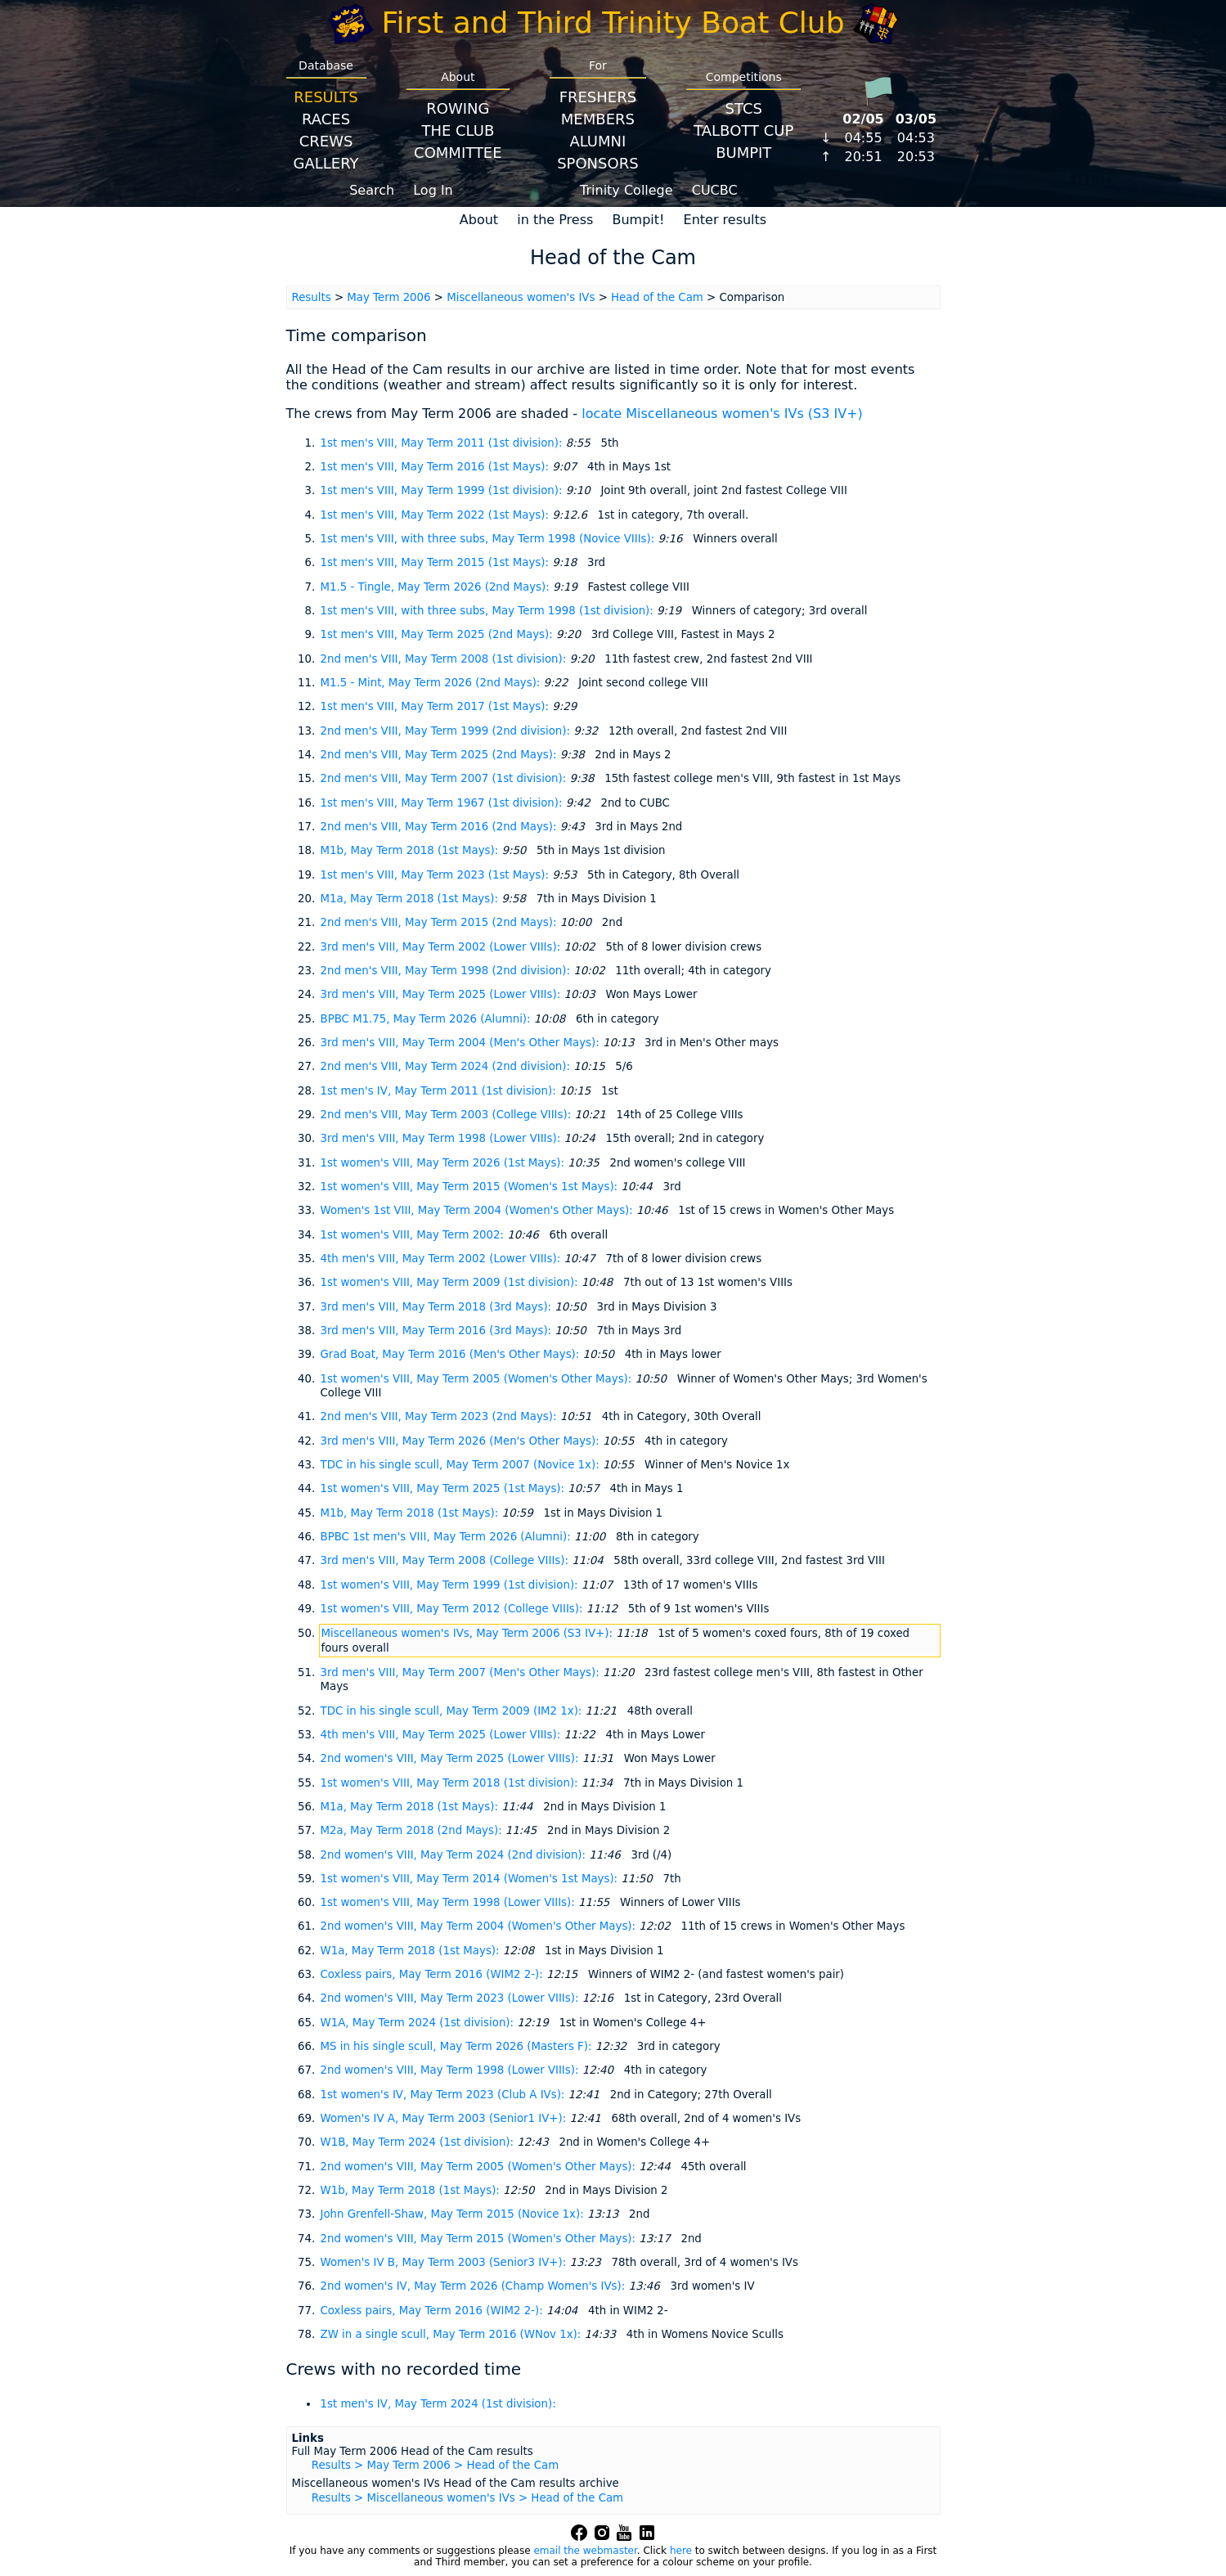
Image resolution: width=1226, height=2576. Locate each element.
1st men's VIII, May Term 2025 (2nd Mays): (438, 634)
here (681, 2550)
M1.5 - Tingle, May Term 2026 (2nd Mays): (437, 587)
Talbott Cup (743, 130)
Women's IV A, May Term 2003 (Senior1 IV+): (445, 2118)
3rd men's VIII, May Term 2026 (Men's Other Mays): (462, 1441)
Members (598, 119)
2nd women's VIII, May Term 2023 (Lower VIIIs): (451, 1998)
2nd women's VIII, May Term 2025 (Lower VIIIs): (451, 1758)
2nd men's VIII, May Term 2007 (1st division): (445, 778)
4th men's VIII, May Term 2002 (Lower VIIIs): (442, 1258)
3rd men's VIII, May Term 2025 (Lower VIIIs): (442, 994)
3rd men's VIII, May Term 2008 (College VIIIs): (447, 1560)
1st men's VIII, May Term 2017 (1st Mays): (437, 706)
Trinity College (626, 190)
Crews (326, 141)
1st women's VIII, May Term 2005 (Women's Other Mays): (478, 1379)
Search (371, 190)
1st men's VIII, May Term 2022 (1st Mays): (437, 515)
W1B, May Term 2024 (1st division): (419, 2142)
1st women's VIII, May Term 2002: (414, 1235)
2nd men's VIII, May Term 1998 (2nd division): (447, 970)
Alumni (597, 141)
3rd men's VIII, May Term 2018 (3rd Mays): (438, 1307)
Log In (433, 190)
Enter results (725, 219)
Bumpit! (638, 219)
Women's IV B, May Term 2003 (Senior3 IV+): (445, 2262)
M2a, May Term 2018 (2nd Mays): (413, 1830)
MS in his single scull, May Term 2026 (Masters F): (458, 2046)
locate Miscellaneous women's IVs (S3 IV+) (722, 413)
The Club (457, 130)
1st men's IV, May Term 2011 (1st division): (440, 1091)
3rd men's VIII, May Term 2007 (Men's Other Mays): (462, 1672)
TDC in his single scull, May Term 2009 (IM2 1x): (453, 1711)
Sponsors (597, 163)
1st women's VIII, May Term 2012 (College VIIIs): (453, 1609)
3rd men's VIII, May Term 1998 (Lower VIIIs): (442, 1138)
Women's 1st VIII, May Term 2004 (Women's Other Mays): (479, 1210)
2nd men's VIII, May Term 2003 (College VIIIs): (448, 1114)
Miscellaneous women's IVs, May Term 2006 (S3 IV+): (469, 1633)
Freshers (598, 97)
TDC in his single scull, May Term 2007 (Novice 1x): (462, 1465)
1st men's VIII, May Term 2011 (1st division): (443, 443)
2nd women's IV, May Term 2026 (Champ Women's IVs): (475, 2286)
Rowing (457, 108)
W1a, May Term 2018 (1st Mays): (412, 1950)
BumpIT (743, 152)
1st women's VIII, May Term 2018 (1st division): (451, 1783)
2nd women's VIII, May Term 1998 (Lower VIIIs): (451, 2070)
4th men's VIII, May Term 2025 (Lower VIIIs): (442, 1735)
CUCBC (715, 190)
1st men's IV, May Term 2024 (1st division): (438, 2404)
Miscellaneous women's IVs (521, 297)
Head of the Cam (657, 297)
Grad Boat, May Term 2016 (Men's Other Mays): (452, 1354)
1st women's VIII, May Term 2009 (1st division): (451, 1282)
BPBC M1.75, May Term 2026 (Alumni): (427, 1019)
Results (325, 97)
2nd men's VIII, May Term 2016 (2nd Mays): (440, 826)
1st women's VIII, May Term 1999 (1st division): (451, 1585)
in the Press (555, 219)
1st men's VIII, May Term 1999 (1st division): (443, 490)
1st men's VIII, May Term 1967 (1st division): (443, 803)
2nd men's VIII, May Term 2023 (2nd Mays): (440, 1416)
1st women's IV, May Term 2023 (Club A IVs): (444, 2094)
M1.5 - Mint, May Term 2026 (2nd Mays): (432, 683)
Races (326, 119)
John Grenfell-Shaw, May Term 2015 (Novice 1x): (454, 2214)
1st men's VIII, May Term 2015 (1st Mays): (437, 562)
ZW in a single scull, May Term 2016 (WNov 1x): (453, 2334)
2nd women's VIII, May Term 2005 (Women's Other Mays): (480, 2166)
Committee (458, 152)
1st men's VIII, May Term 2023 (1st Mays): (437, 875)
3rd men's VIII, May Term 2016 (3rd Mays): (438, 1330)
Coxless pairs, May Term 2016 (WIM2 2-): (433, 1974)
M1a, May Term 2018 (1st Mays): (411, 898)
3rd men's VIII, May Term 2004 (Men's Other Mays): (462, 1042)
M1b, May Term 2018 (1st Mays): (411, 850)
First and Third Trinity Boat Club (613, 22)
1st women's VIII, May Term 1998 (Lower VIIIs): (449, 1902)
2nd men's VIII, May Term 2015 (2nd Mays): (440, 922)
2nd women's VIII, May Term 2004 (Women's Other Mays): (480, 1926)
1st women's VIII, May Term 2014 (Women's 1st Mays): (471, 1878)
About (479, 219)
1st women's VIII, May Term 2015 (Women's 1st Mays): (471, 1186)
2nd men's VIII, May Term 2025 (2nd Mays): (440, 755)
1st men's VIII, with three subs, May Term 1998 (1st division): (489, 611)
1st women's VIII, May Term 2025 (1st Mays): (444, 1488)
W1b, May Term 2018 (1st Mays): (412, 2190)
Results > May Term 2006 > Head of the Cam (435, 2465)
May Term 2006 (388, 297)
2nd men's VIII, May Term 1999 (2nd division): (447, 731)
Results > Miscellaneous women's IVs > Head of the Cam (467, 2498)
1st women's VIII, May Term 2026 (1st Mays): (444, 1163)
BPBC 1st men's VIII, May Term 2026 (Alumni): (447, 1537)
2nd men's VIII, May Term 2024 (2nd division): (447, 1066)
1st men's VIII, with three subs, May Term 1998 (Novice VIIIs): (489, 539)
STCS (743, 108)
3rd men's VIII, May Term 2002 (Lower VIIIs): (442, 947)
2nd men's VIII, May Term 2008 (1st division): (445, 659)
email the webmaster (584, 2550)
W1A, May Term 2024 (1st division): (419, 2022)
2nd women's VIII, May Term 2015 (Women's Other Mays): (480, 2238)
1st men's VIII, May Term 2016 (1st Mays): (437, 467)
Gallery (326, 163)
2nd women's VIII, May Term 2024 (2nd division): (455, 1855)
